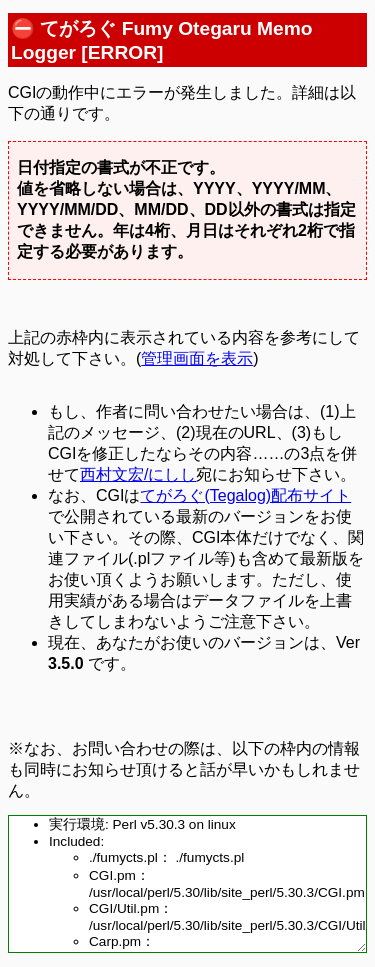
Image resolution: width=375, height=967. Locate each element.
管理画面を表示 (197, 358)
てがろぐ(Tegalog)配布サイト (245, 495)
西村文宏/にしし (138, 474)
